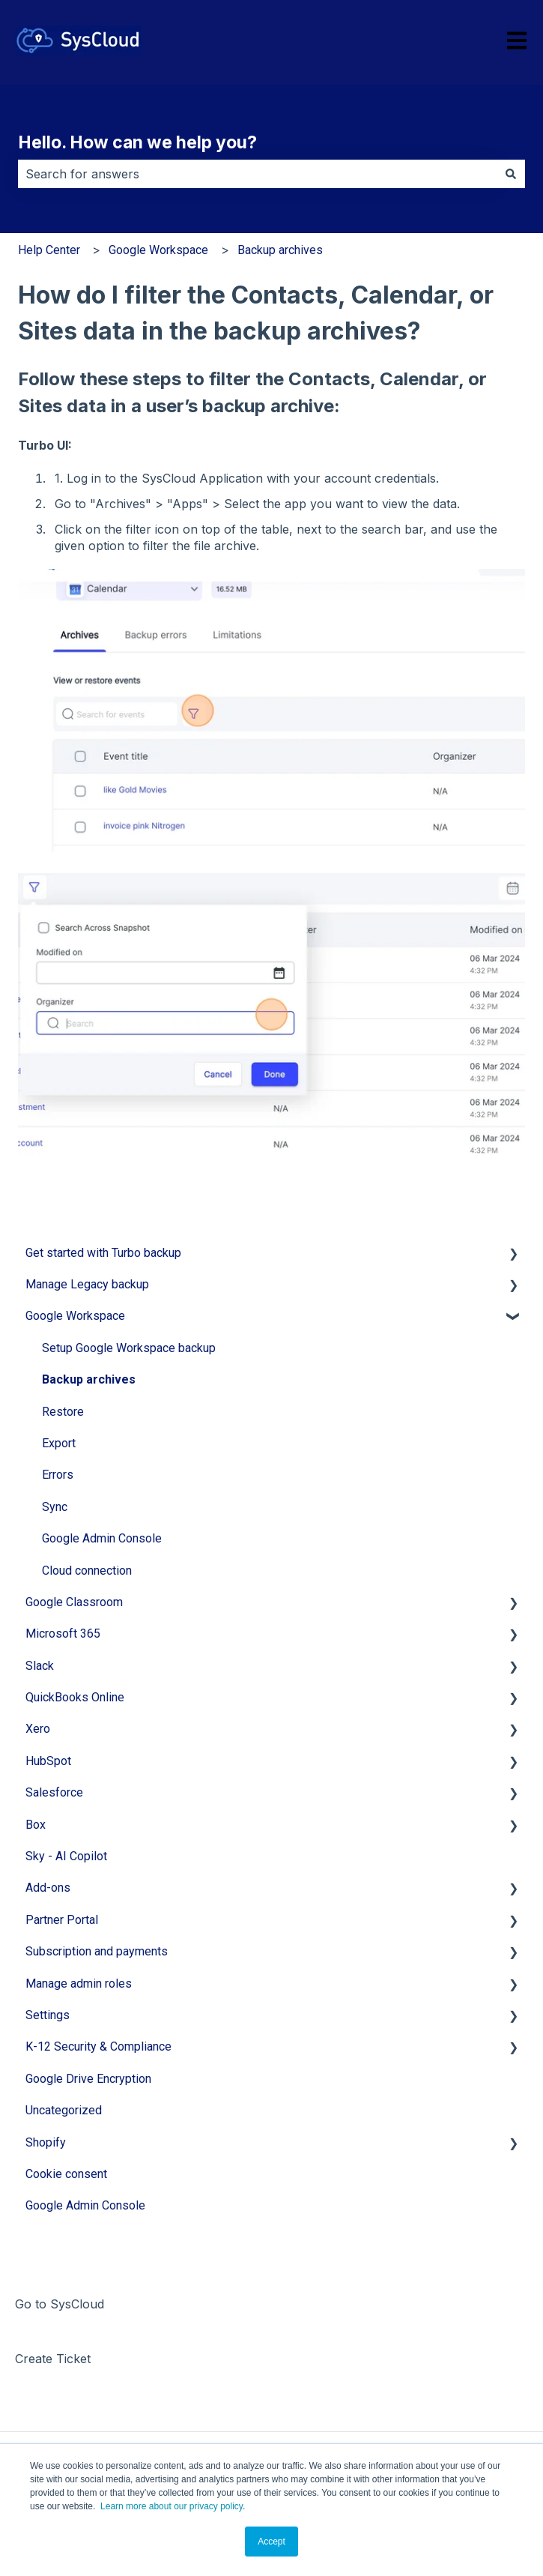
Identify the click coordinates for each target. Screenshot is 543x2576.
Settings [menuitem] (47, 2015)
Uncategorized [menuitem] (63, 2110)
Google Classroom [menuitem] (74, 1602)
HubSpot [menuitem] (48, 1761)
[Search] (511, 174)
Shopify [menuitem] (45, 2142)
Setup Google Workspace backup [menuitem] (129, 1348)
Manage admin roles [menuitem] (78, 1983)
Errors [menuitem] (57, 1475)
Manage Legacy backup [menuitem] (87, 1284)
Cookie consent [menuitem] (66, 2174)
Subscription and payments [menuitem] (96, 1951)
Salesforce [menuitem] (54, 1792)
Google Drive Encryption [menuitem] (88, 2079)
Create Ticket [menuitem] (53, 2358)
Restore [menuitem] (63, 1412)
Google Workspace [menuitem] (75, 1316)
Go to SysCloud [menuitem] (59, 2303)
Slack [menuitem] (39, 1666)
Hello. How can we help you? (137, 142)
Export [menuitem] (59, 1443)
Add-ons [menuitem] (47, 1887)
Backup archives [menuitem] (89, 1379)
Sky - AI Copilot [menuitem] (66, 1856)
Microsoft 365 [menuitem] (62, 1633)
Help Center (49, 250)
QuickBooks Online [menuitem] (74, 1697)
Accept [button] (271, 2541)
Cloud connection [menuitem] (87, 1570)
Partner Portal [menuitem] (61, 1920)
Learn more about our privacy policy (171, 2506)
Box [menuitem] (35, 1825)
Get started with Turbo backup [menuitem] (103, 1253)
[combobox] (257, 174)
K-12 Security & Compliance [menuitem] (98, 2046)
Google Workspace (158, 250)
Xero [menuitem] (37, 1729)
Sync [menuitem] (54, 1507)
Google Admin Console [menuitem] (102, 1538)
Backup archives (280, 250)
